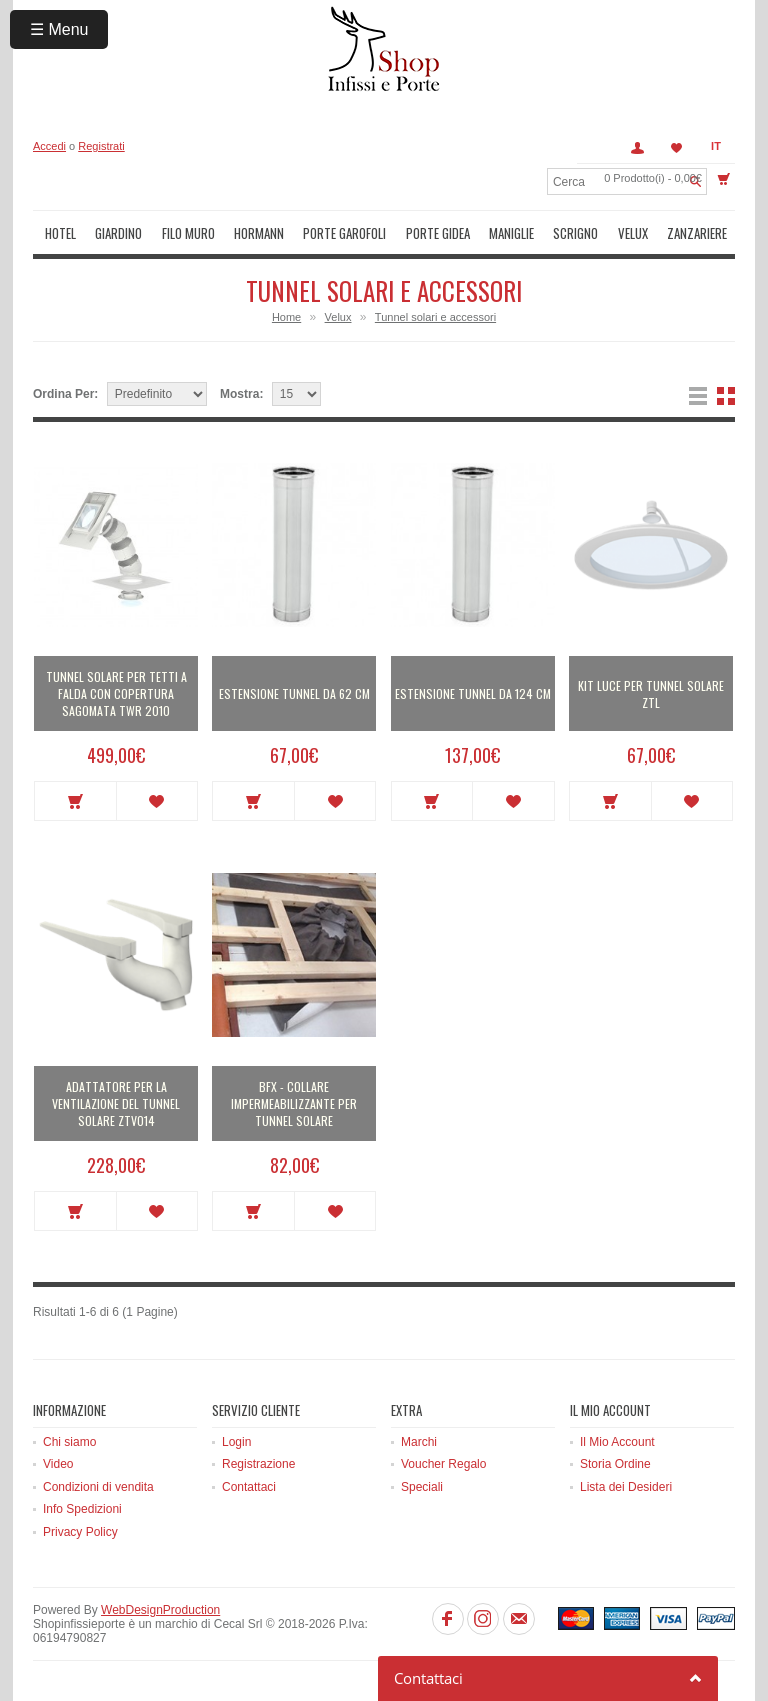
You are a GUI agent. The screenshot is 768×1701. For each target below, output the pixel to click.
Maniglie (511, 233)
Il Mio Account (617, 1442)
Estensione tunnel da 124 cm (473, 693)
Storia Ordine (615, 1464)
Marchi (419, 1442)
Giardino (118, 233)
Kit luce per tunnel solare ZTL (651, 694)
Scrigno (575, 233)
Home (286, 317)
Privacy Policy (80, 1532)
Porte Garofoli (344, 233)
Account (637, 148)
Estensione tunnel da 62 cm (294, 693)
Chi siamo (69, 1442)
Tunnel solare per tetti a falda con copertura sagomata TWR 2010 (116, 693)
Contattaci (249, 1487)
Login (236, 1442)
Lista (698, 396)
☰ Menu (59, 29)
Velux (633, 233)
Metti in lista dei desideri (157, 801)
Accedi (49, 146)
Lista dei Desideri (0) (677, 148)
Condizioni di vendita (98, 1487)
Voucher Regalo (443, 1464)
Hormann (259, 233)
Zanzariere (697, 233)
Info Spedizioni (82, 1509)
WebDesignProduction (160, 1610)
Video (58, 1464)
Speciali (422, 1487)
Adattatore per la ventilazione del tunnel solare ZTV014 (116, 1103)
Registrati (101, 146)
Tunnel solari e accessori (435, 317)
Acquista (75, 801)
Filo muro (188, 233)
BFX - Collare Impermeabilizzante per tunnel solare (294, 1103)
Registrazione (258, 1464)
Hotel (60, 233)
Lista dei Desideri (626, 1487)
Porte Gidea (438, 233)
